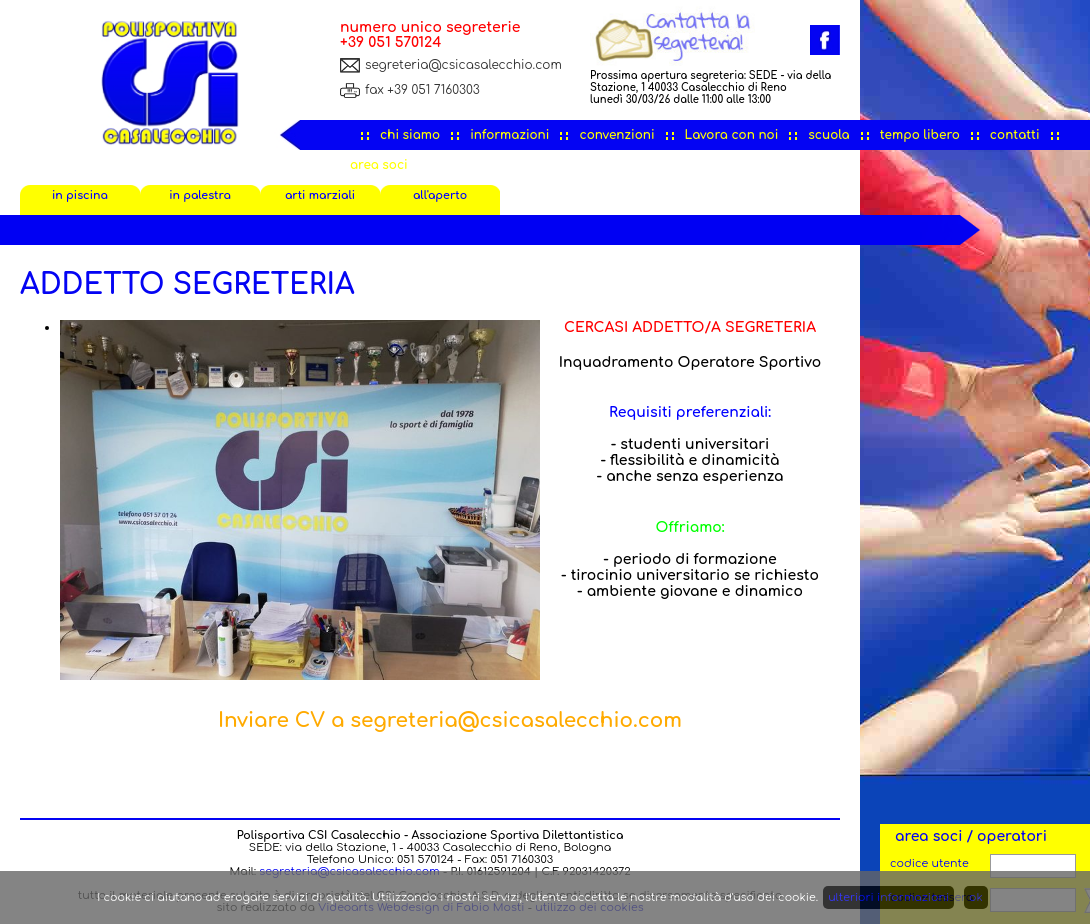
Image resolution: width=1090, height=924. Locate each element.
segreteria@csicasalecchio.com (463, 65)
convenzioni (616, 135)
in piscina (80, 195)
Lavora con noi (732, 135)
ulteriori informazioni (888, 897)
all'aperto (440, 195)
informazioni (509, 135)
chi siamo (410, 135)
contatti (1015, 135)
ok (976, 897)
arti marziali (320, 195)
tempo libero (920, 135)
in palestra (200, 195)
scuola (828, 135)
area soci (379, 165)
